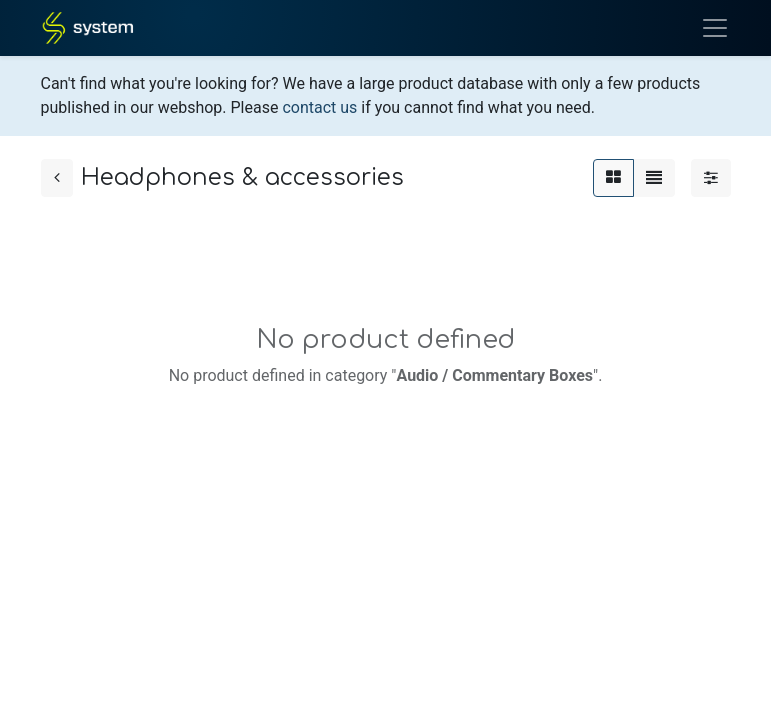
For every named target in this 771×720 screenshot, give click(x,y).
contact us (319, 107)
